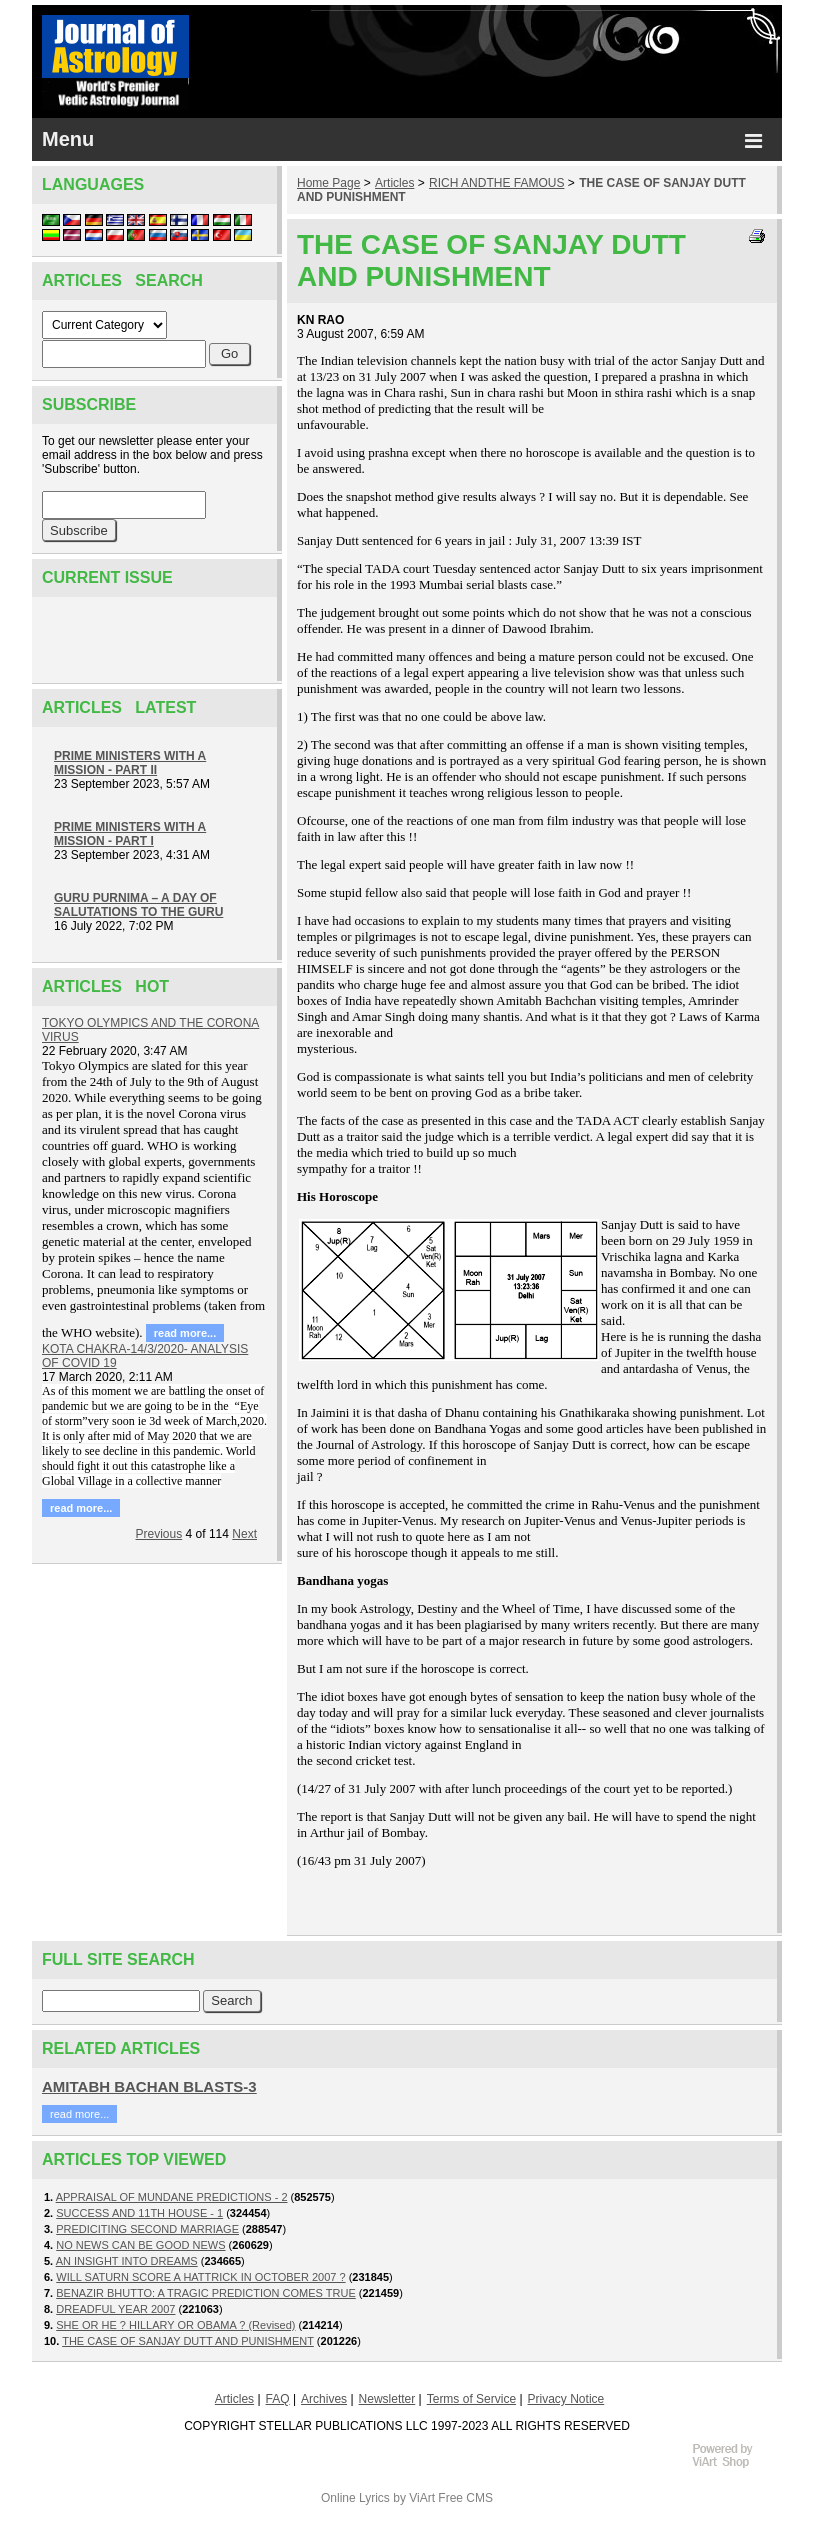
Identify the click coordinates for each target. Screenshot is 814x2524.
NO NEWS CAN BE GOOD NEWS (140, 2245)
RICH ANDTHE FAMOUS (496, 183)
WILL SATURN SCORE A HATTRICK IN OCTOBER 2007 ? (200, 2277)
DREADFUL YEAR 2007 (115, 2309)
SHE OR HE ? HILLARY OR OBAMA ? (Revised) (175, 2325)
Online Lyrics (355, 2498)
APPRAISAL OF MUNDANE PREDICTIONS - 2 (172, 2197)
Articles (394, 183)
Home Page (328, 183)
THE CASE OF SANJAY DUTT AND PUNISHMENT (188, 2341)
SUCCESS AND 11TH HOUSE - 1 (139, 2213)
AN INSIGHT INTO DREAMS (127, 2261)
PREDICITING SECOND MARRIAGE (147, 2229)
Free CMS (465, 2498)
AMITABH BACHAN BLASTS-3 (149, 2086)
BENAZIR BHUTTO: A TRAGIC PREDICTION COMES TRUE (206, 2293)
